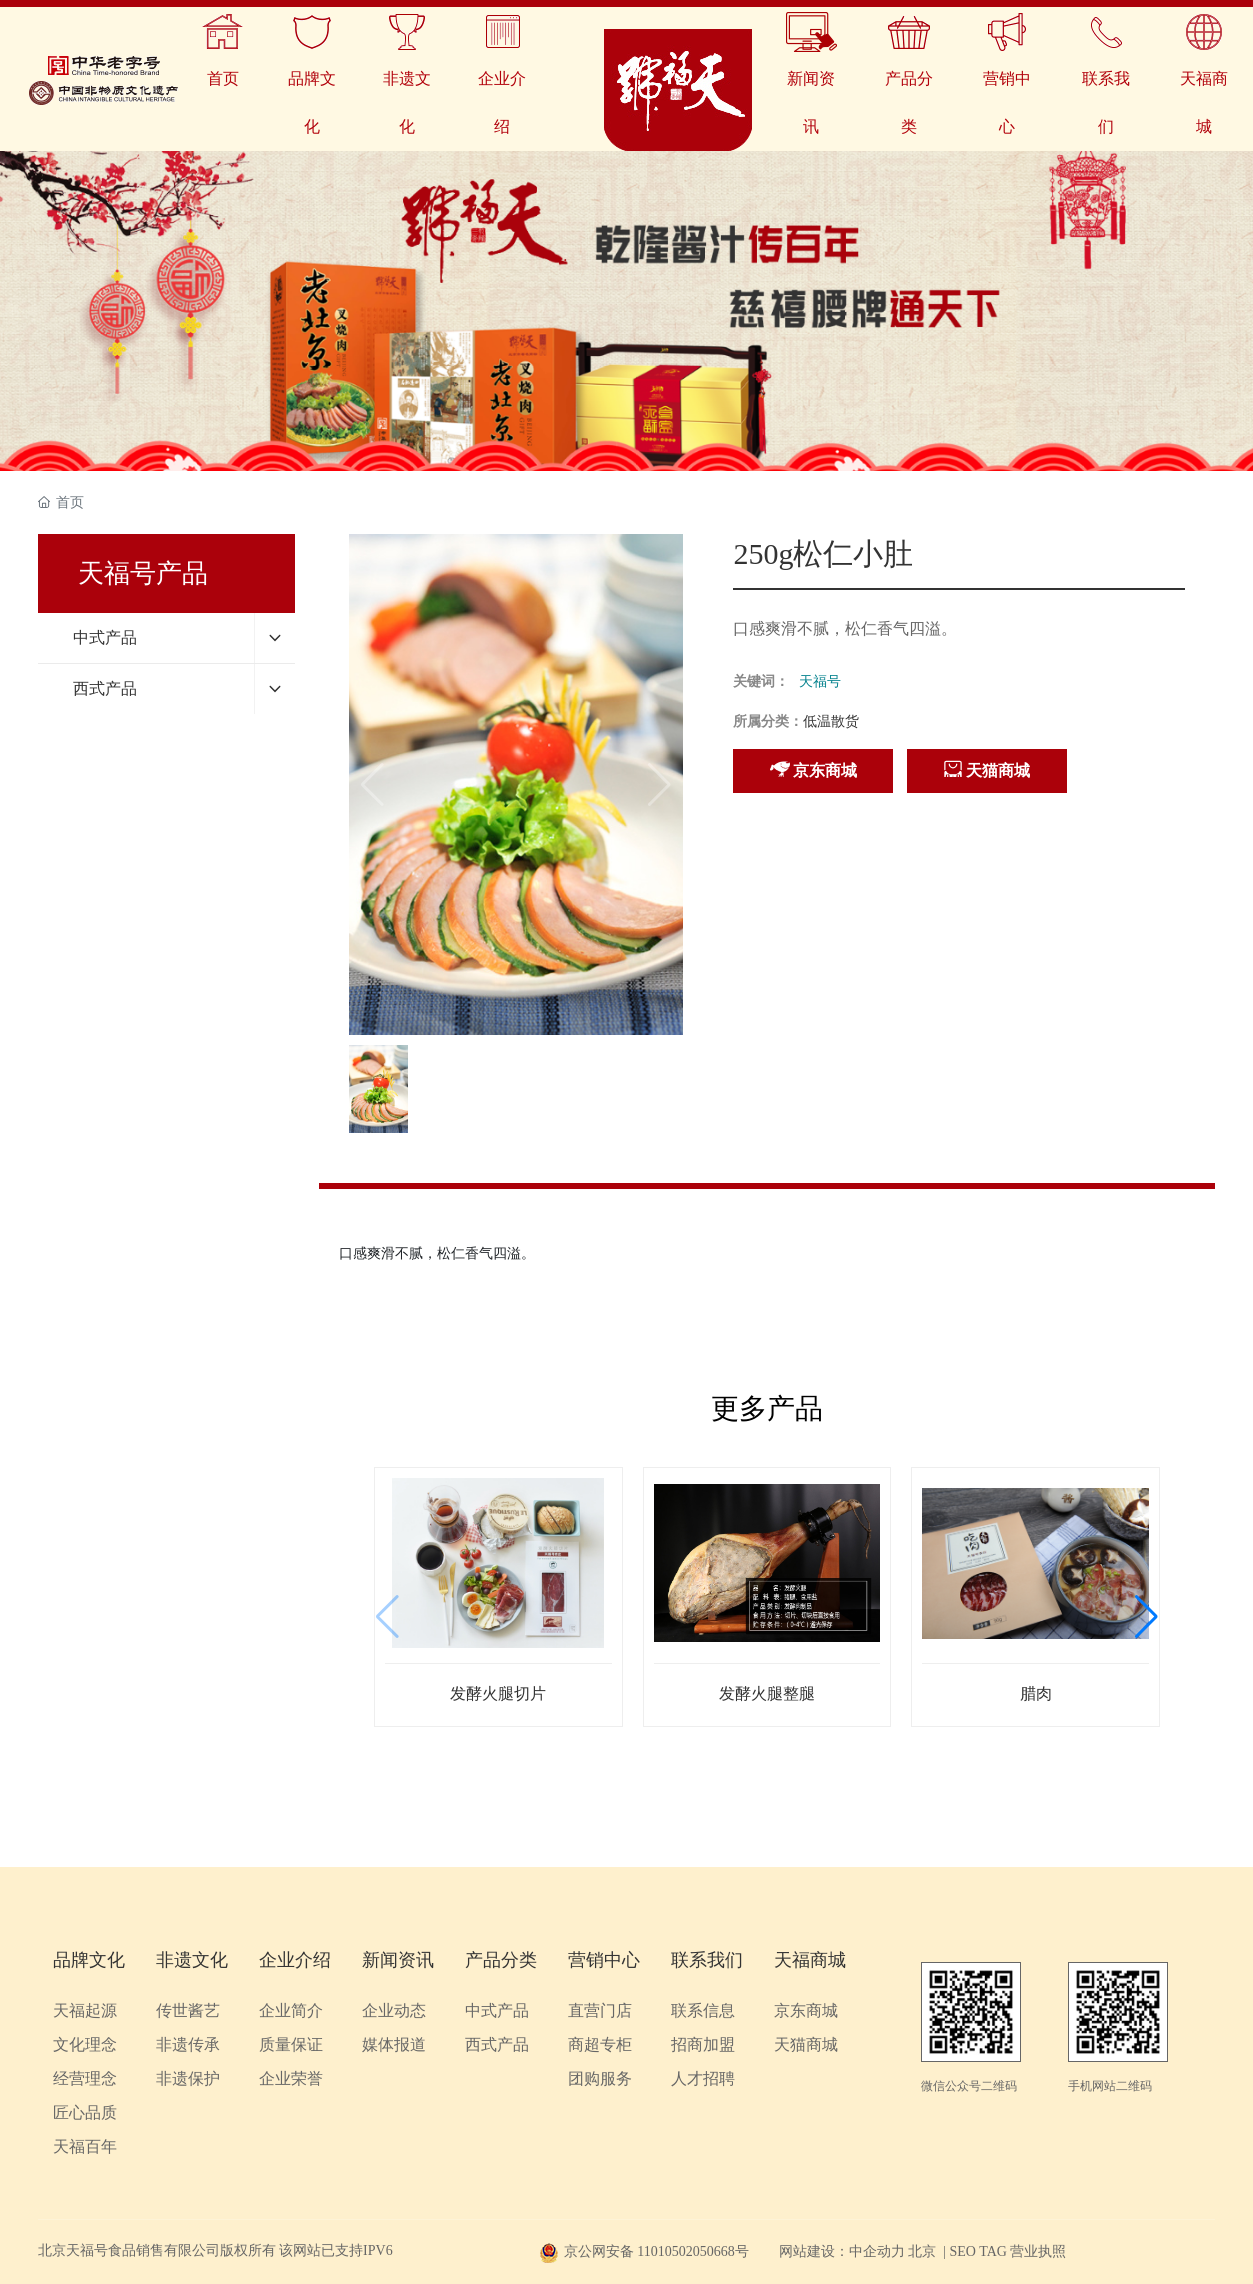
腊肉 (1036, 1693)
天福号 (820, 681)
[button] (1146, 1617)
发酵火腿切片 (498, 1693)
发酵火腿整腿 (767, 1693)
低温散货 (831, 721)
